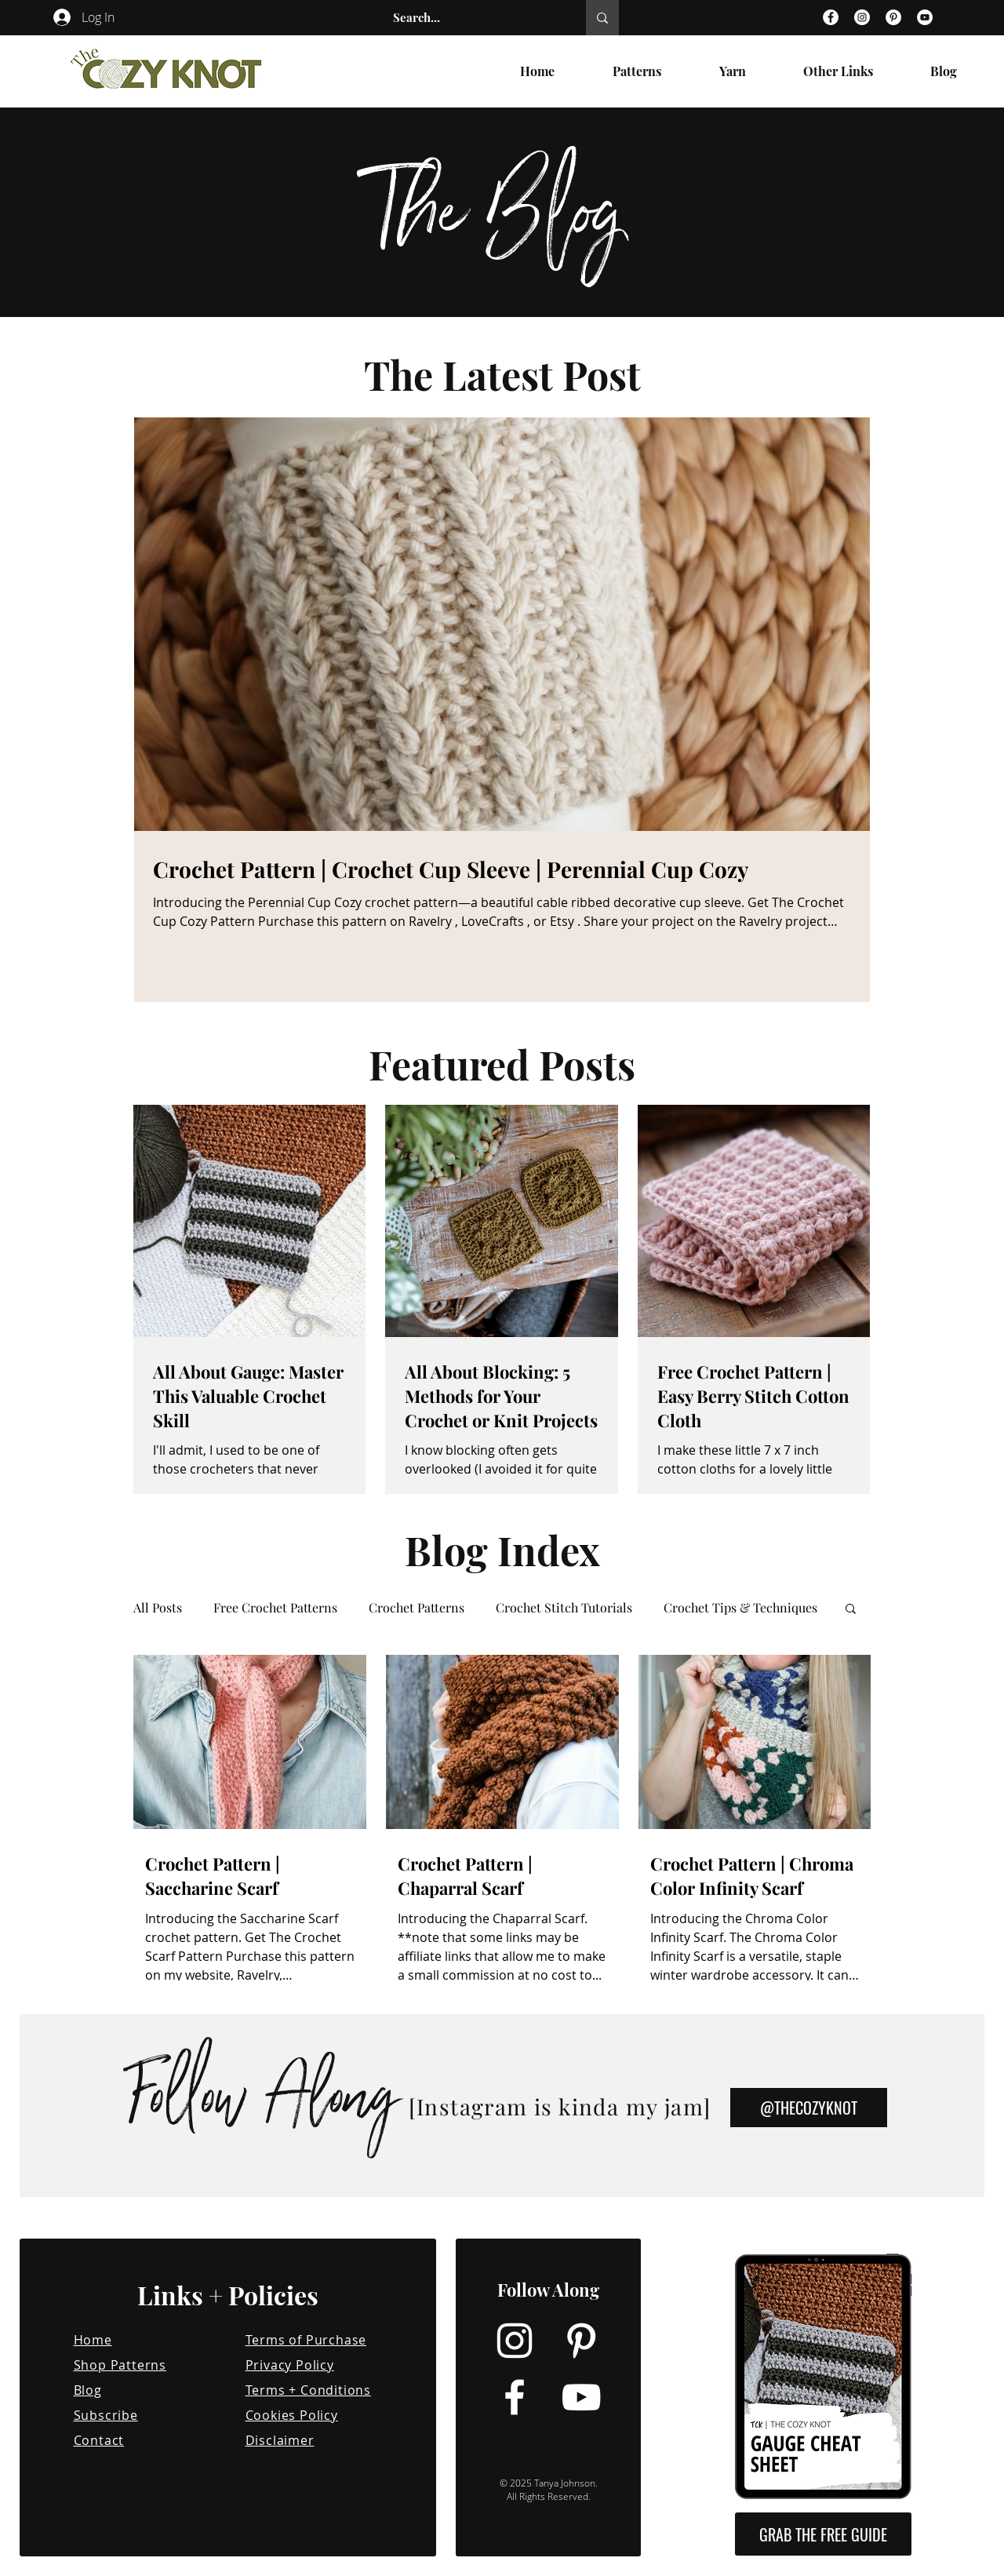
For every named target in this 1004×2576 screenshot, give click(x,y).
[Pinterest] (893, 17)
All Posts (157, 1608)
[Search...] (473, 17)
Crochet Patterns (416, 1608)
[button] (850, 1609)
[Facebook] (830, 17)
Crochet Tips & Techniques (740, 1608)
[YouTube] (925, 17)
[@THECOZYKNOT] (808, 2107)
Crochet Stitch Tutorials (564, 1608)
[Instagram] (862, 17)
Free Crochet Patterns (275, 1608)
